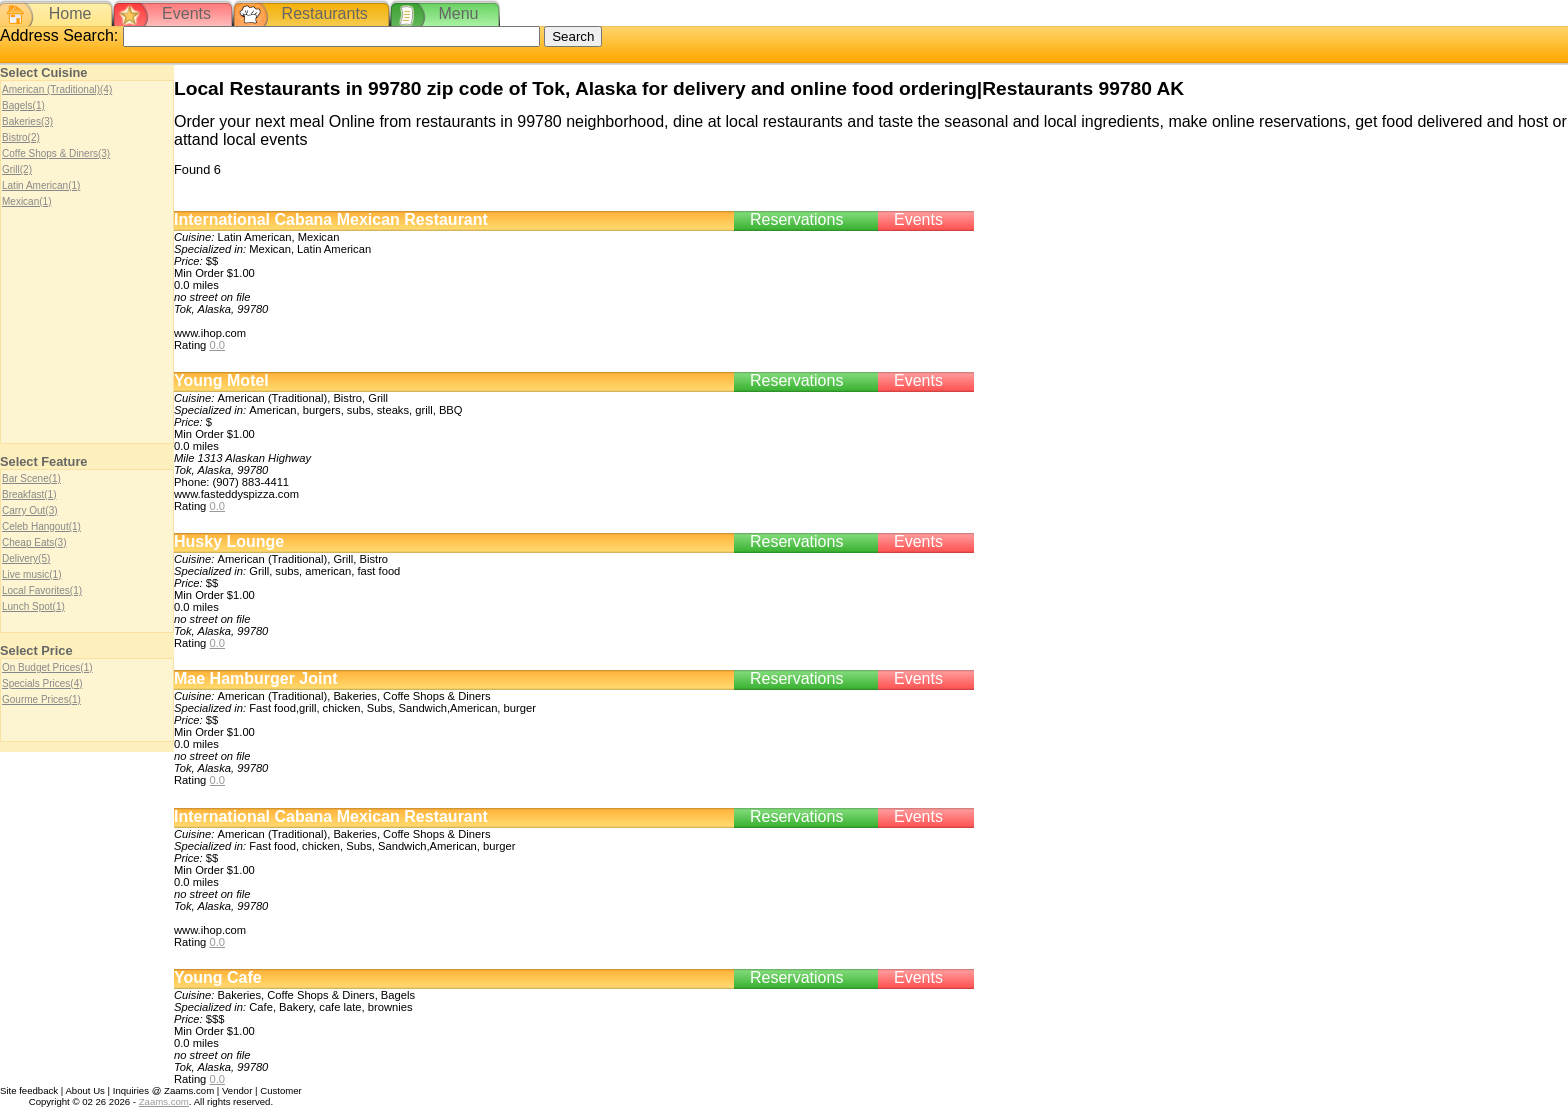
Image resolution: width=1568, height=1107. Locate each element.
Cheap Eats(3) (34, 542)
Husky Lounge (229, 541)
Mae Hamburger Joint (256, 678)
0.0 (217, 345)
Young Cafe (218, 977)
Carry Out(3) (30, 510)
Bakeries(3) (27, 121)
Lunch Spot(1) (33, 606)
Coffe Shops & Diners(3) (56, 153)
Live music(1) (31, 574)
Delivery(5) (26, 558)
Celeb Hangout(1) (41, 526)
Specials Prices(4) (42, 683)
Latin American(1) (41, 185)
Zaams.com (164, 1101)
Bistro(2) (21, 137)
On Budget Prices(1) (47, 667)
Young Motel (221, 380)
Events (186, 13)
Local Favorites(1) (42, 590)
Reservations (796, 219)
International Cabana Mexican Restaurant (331, 219)
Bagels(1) (23, 105)
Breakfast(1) (29, 494)
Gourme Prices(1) (41, 699)
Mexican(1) (26, 201)
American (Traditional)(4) (57, 89)
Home (70, 13)
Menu (458, 13)
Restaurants (325, 13)
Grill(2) (17, 169)
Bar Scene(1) (31, 478)
